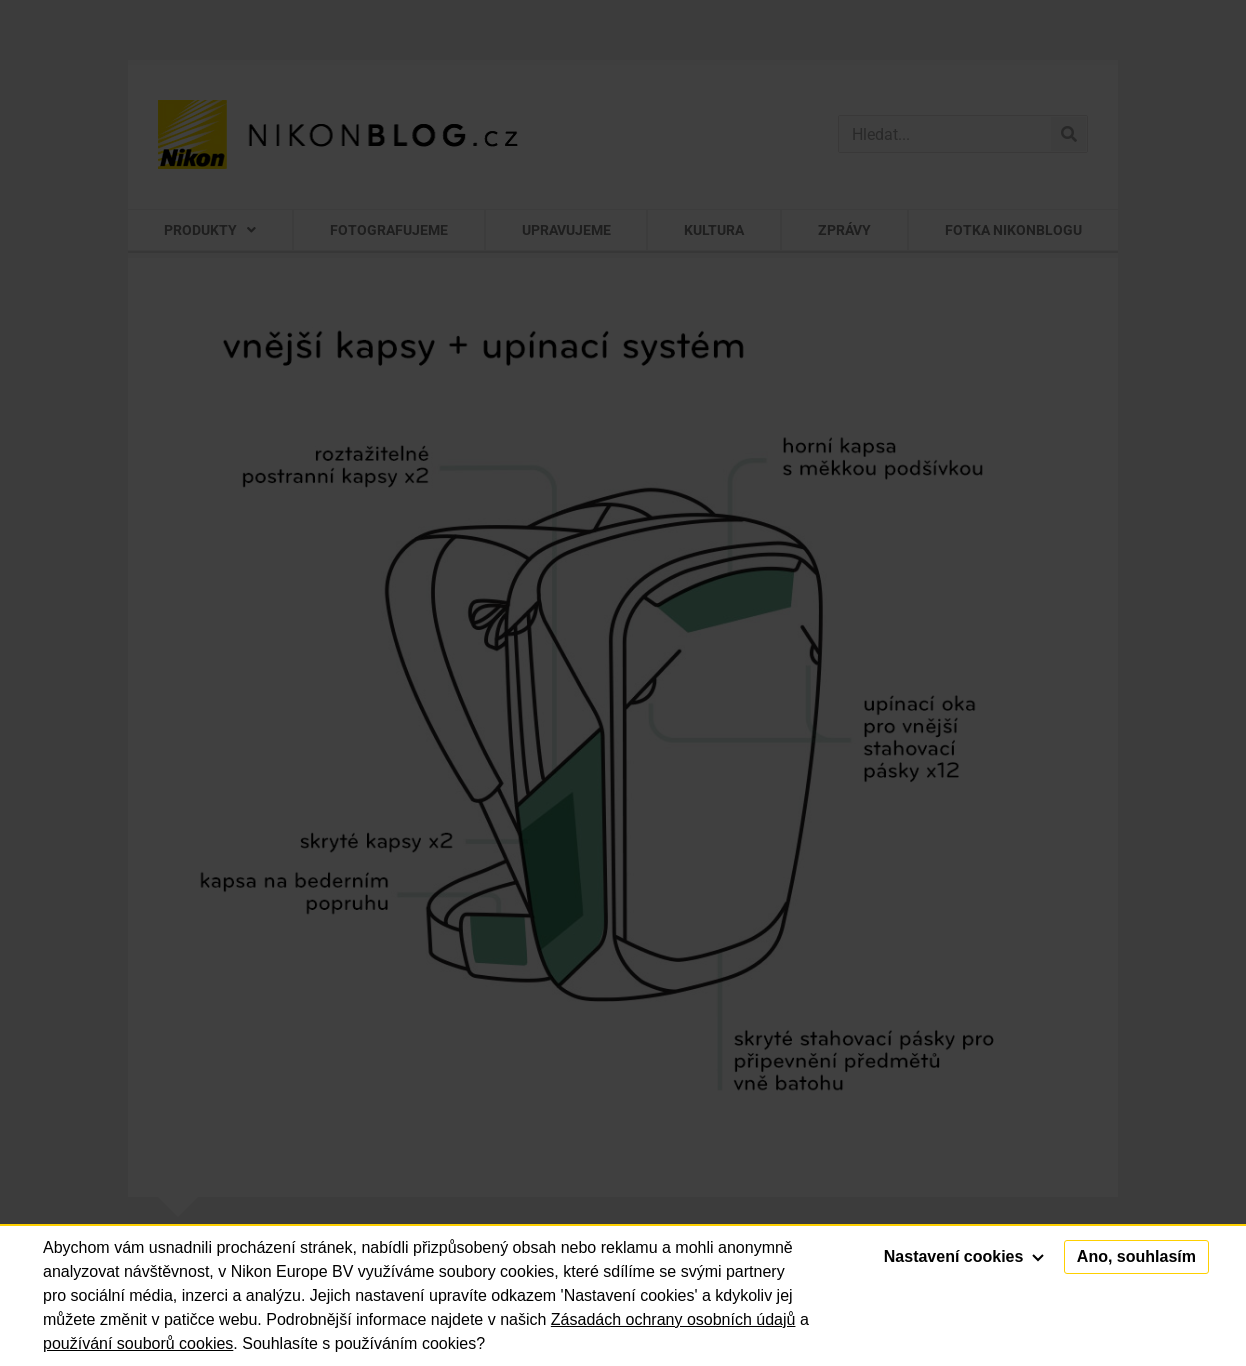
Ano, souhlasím (1136, 1256)
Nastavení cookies (964, 1256)
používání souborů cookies (138, 1343)
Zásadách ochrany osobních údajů (673, 1319)
